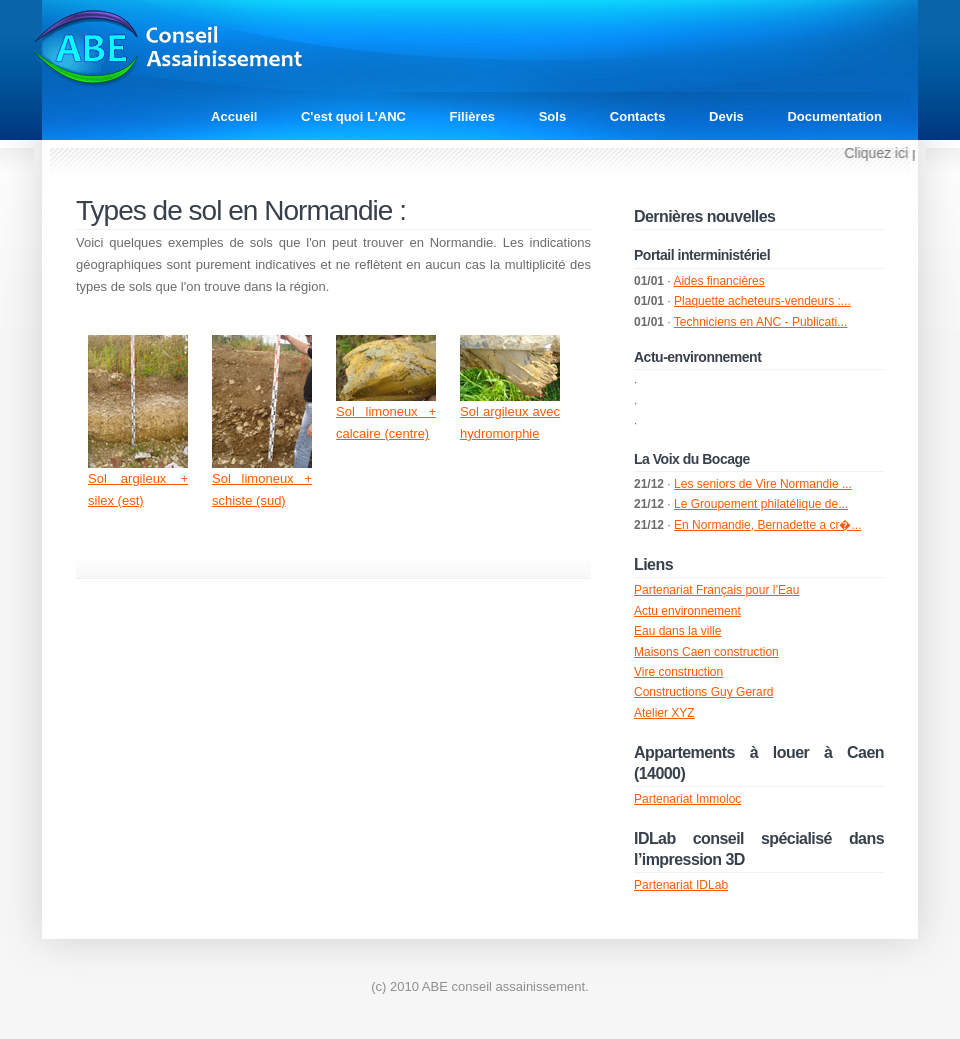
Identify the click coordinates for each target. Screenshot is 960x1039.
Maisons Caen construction (706, 652)
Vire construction (678, 672)
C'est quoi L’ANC (353, 116)
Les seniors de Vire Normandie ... (763, 484)
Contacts (638, 116)
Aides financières (718, 281)
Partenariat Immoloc (687, 799)
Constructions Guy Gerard (703, 692)
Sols (552, 116)
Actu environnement (687, 611)
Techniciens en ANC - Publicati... (760, 322)
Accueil (234, 116)
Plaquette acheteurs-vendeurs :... (762, 301)
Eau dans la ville (677, 631)
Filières (473, 116)
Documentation (834, 116)
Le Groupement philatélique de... (761, 504)
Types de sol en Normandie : (241, 210)
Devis (726, 116)
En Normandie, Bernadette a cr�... (767, 525)
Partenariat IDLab (681, 885)
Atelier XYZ (664, 713)
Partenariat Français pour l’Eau (716, 590)
